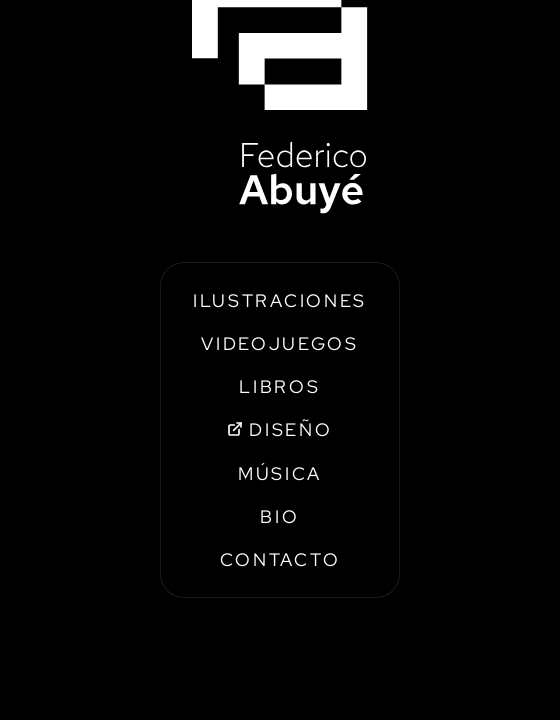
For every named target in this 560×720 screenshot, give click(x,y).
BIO (279, 516)
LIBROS (279, 386)
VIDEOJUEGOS (280, 343)
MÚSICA (280, 473)
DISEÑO (279, 429)
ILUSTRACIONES (280, 300)
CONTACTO (280, 559)
